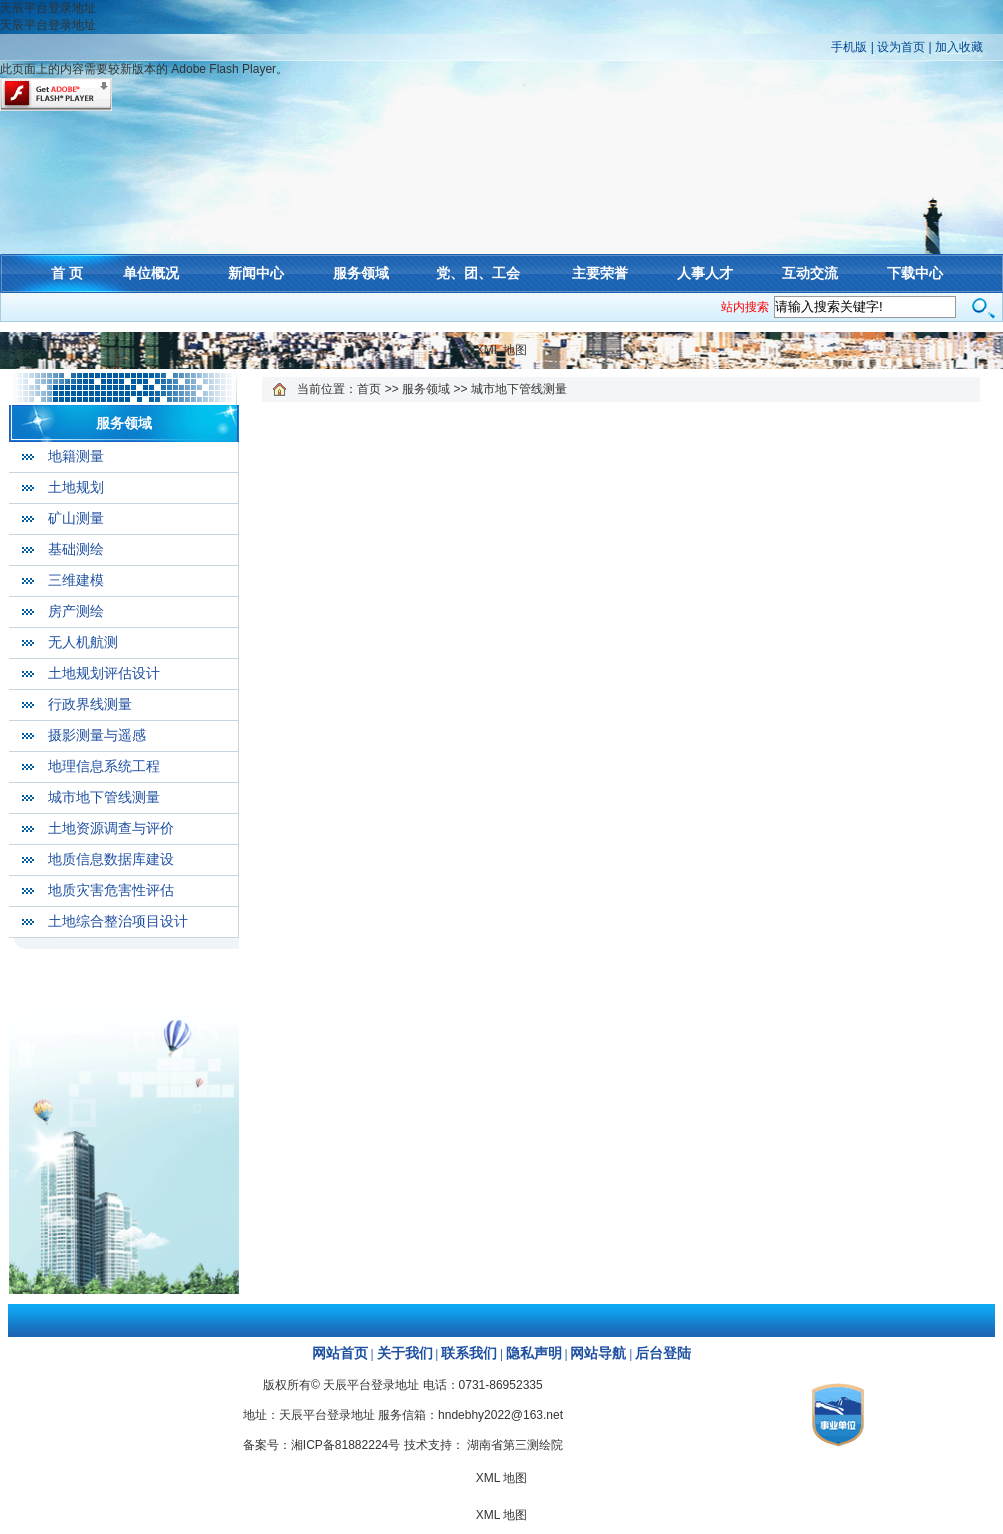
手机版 (849, 47)
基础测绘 (76, 549)
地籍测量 (76, 456)
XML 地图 (502, 350)
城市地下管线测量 (104, 797)
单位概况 (151, 273)
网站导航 (598, 1353)
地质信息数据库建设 (111, 859)
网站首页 (340, 1353)
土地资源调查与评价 (111, 828)
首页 (369, 389)
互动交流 (810, 273)
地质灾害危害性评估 (111, 890)
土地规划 (76, 487)
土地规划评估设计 (104, 673)
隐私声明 (534, 1353)
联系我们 (469, 1353)
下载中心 (915, 273)
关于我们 (405, 1353)
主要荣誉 (600, 273)
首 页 (67, 273)
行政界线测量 (90, 704)
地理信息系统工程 (104, 766)
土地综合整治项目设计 (118, 921)
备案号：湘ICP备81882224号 (321, 1445)
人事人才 (705, 273)
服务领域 (361, 273)
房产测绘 (76, 611)
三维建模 (76, 580)
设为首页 (901, 47)
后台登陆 (663, 1353)
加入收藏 (959, 47)
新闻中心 (256, 273)
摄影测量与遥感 (97, 735)
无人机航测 (83, 642)
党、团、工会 (478, 273)
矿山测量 (76, 518)
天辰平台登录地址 (48, 8)
